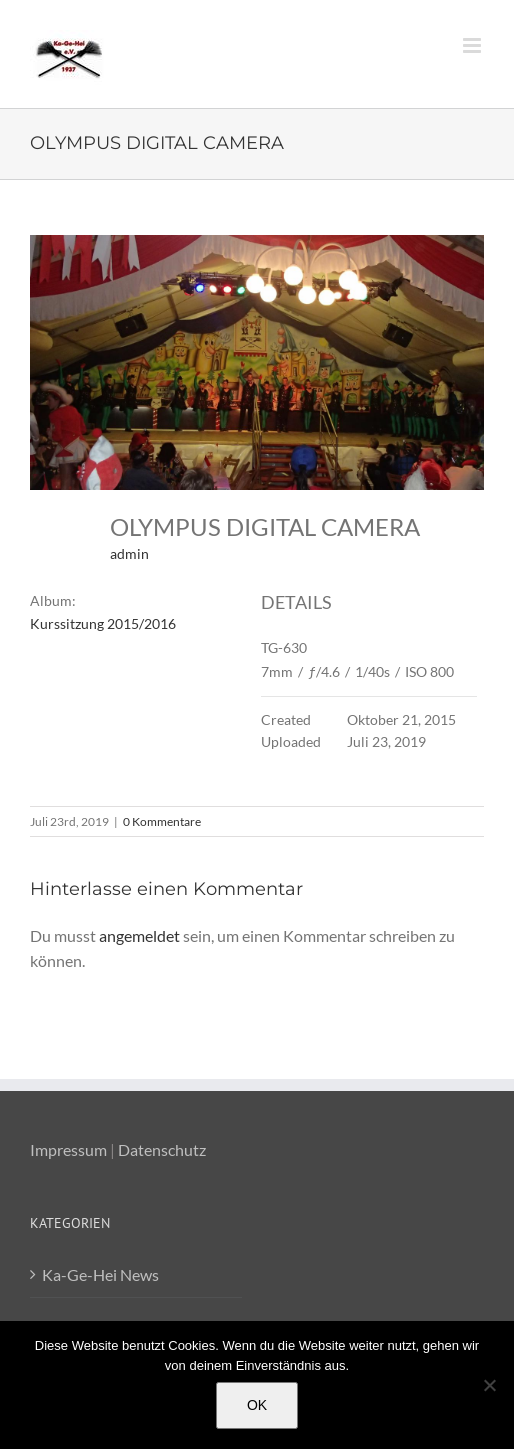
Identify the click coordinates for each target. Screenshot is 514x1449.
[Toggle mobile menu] (473, 45)
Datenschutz (162, 1149)
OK (257, 1405)
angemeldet (139, 935)
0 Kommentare (162, 821)
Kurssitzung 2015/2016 (103, 623)
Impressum (68, 1149)
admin (129, 553)
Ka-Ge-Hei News (100, 1274)
